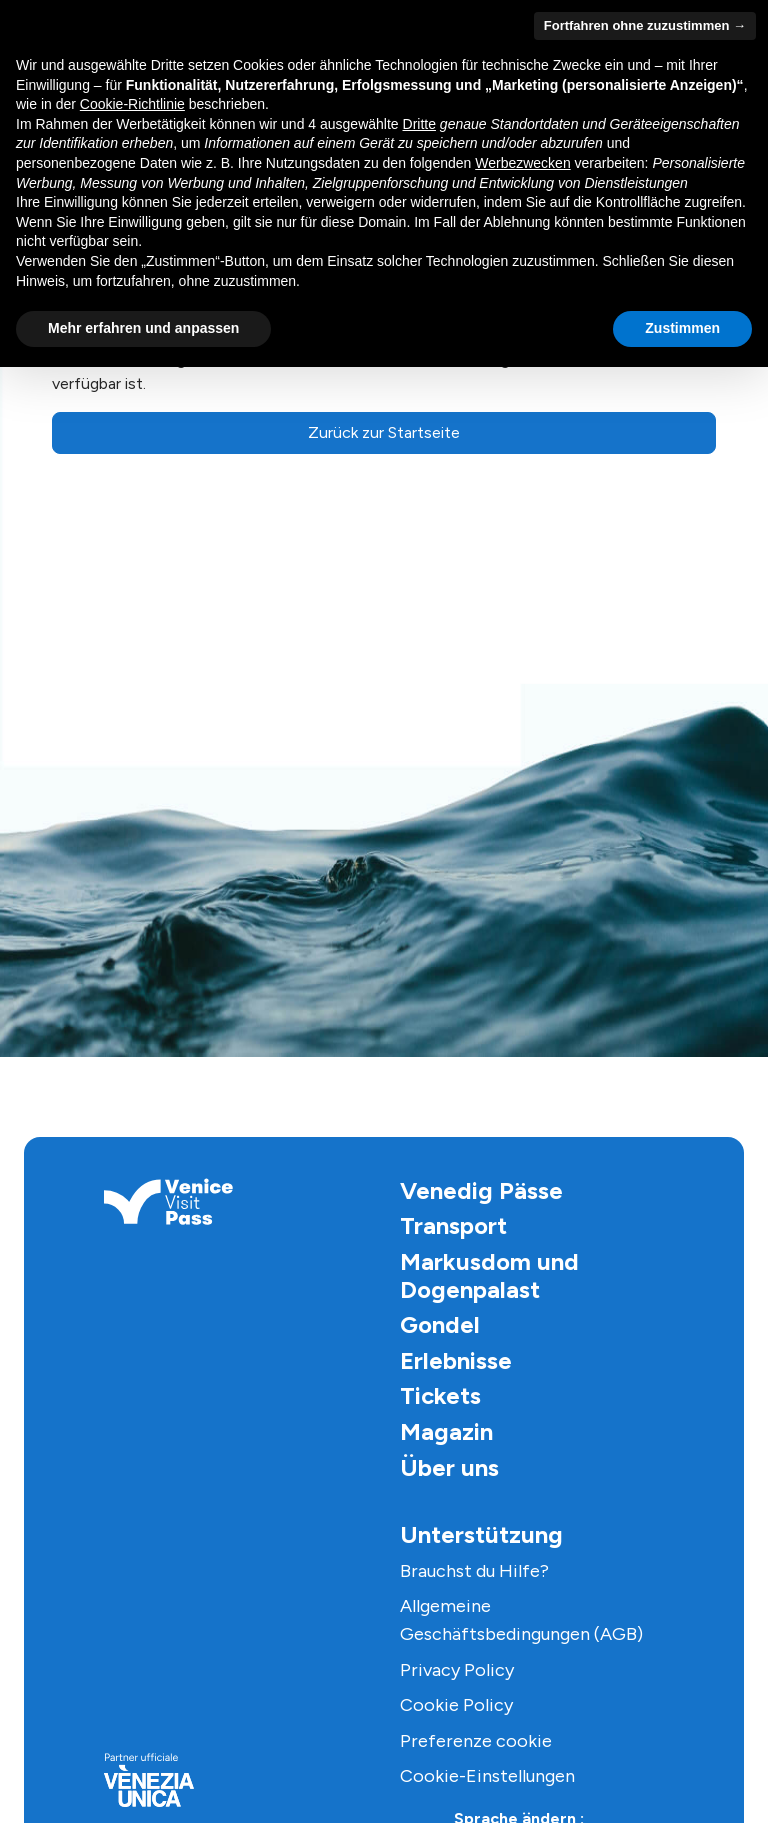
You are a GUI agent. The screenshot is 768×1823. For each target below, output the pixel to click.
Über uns (449, 1467)
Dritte (419, 124)
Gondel (440, 1324)
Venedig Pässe (481, 1190)
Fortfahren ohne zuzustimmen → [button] (645, 25)
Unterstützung (481, 1534)
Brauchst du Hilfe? (474, 1571)
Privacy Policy (457, 1670)
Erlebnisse (456, 1360)
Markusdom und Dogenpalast (489, 1275)
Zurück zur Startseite (384, 432)
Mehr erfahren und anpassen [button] (143, 328)
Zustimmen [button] (682, 328)
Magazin (446, 1431)
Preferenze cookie (476, 1741)
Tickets (440, 1395)
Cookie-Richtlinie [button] (132, 104)
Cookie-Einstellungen (487, 1776)
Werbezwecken (522, 163)
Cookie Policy (456, 1705)
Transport (453, 1225)
